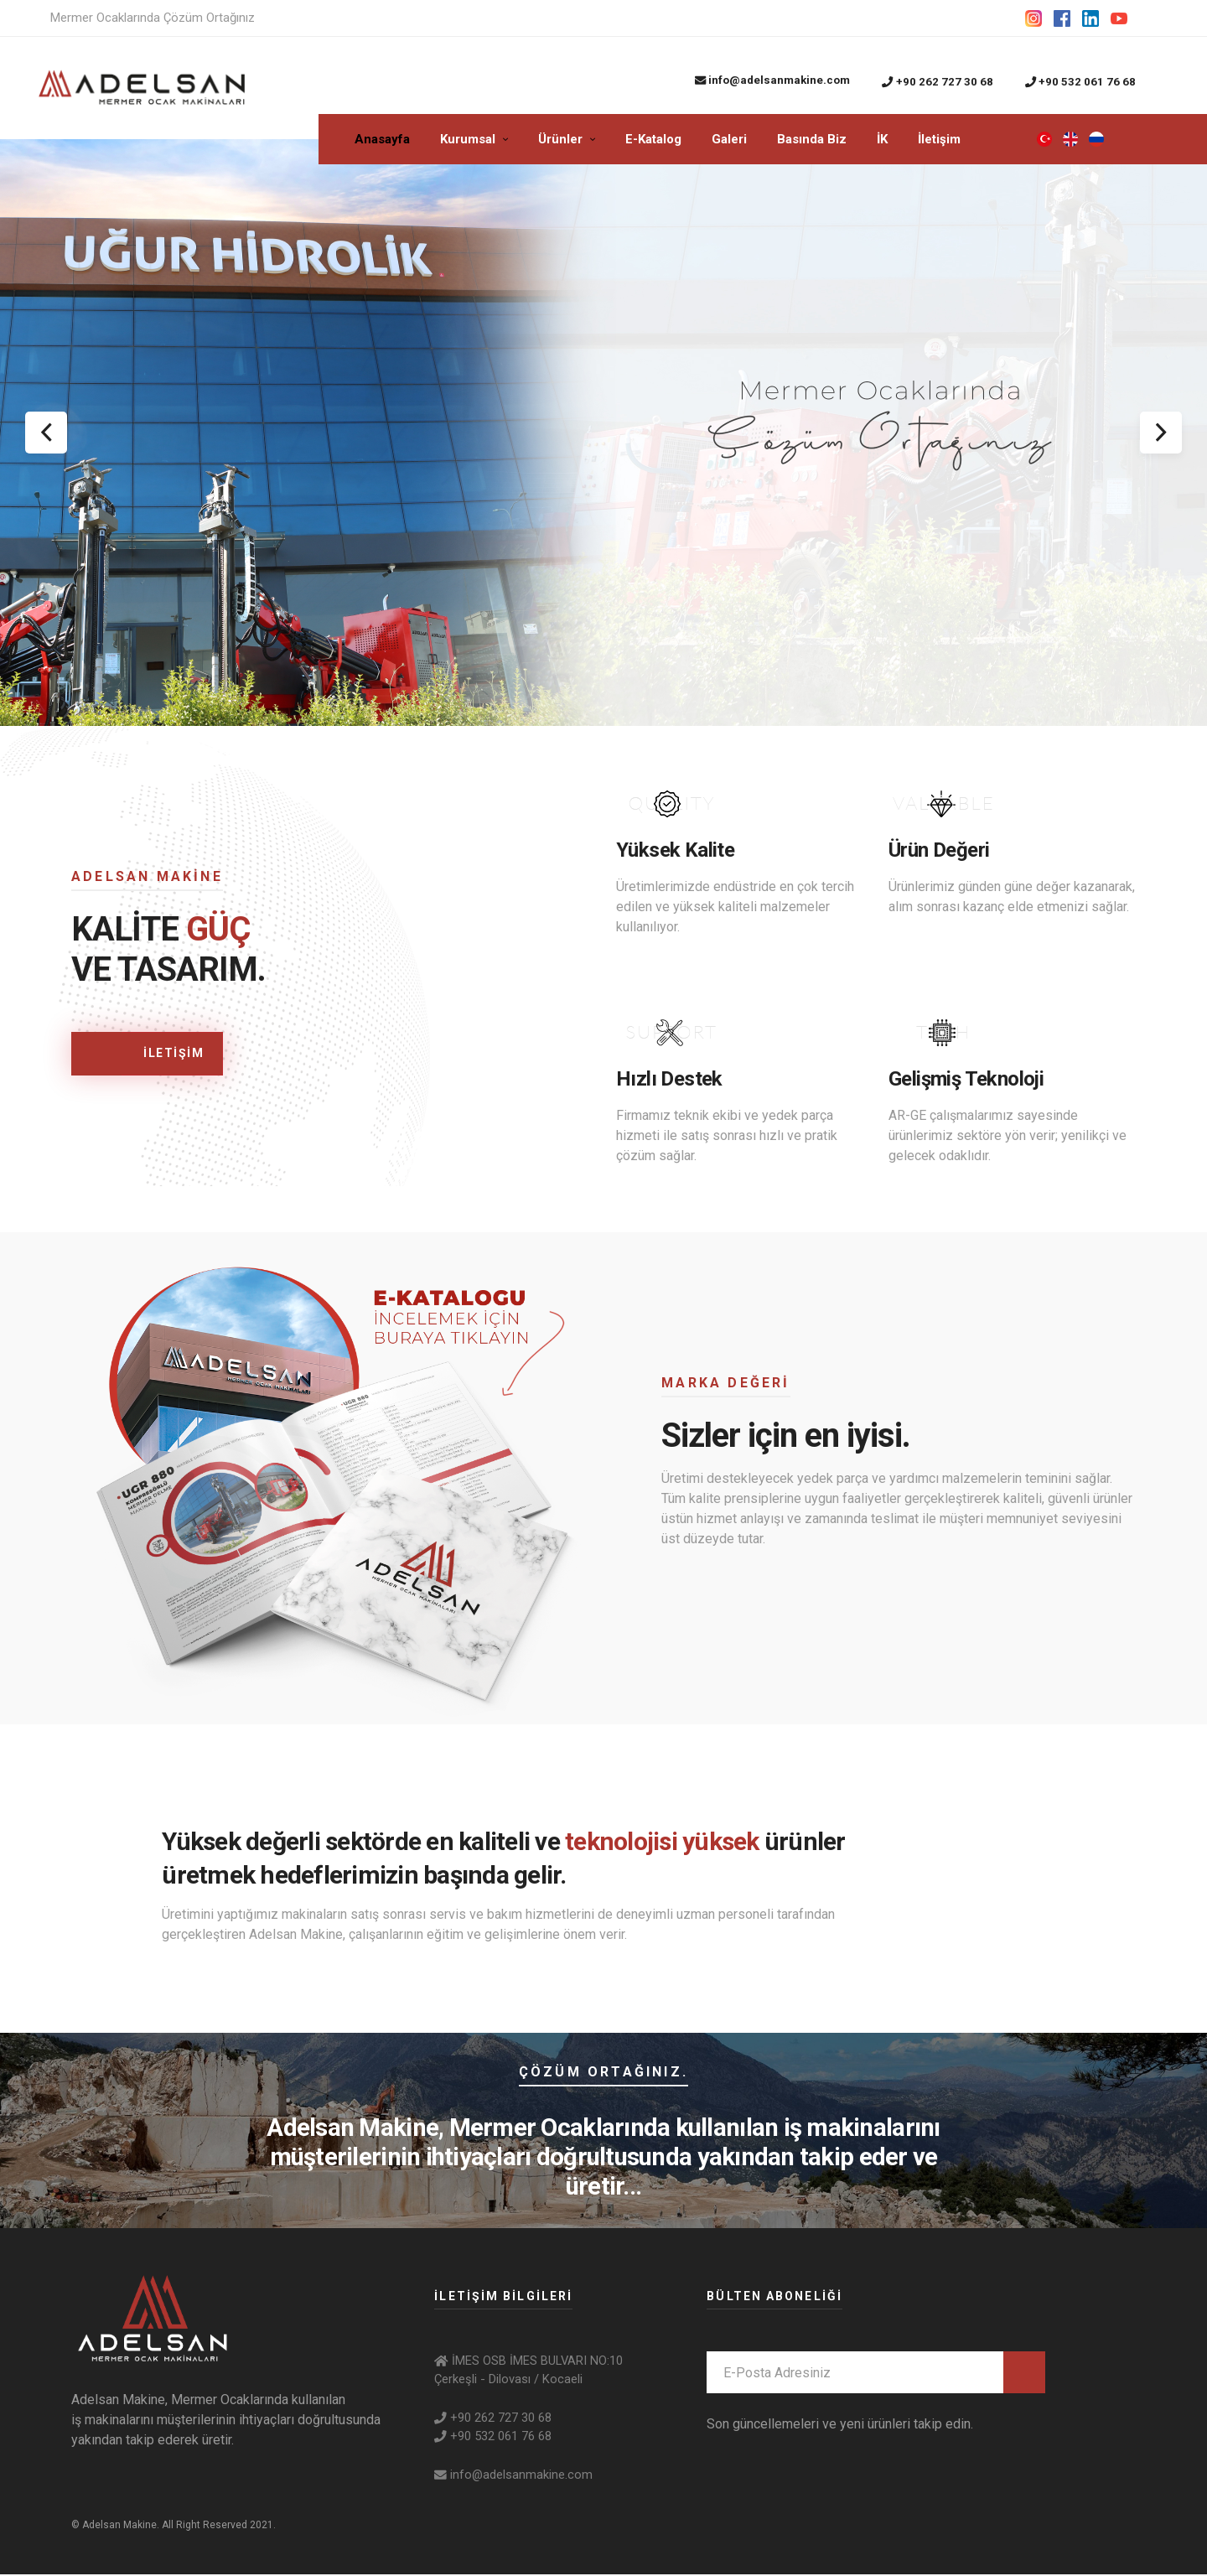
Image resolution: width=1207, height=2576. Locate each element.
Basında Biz (812, 140)
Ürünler (560, 140)
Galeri (729, 140)
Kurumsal (467, 140)
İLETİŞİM (139, 1056)
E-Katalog (653, 140)
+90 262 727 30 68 (937, 81)
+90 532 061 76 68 (1080, 81)
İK (882, 140)
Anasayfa (382, 140)
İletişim (939, 140)
